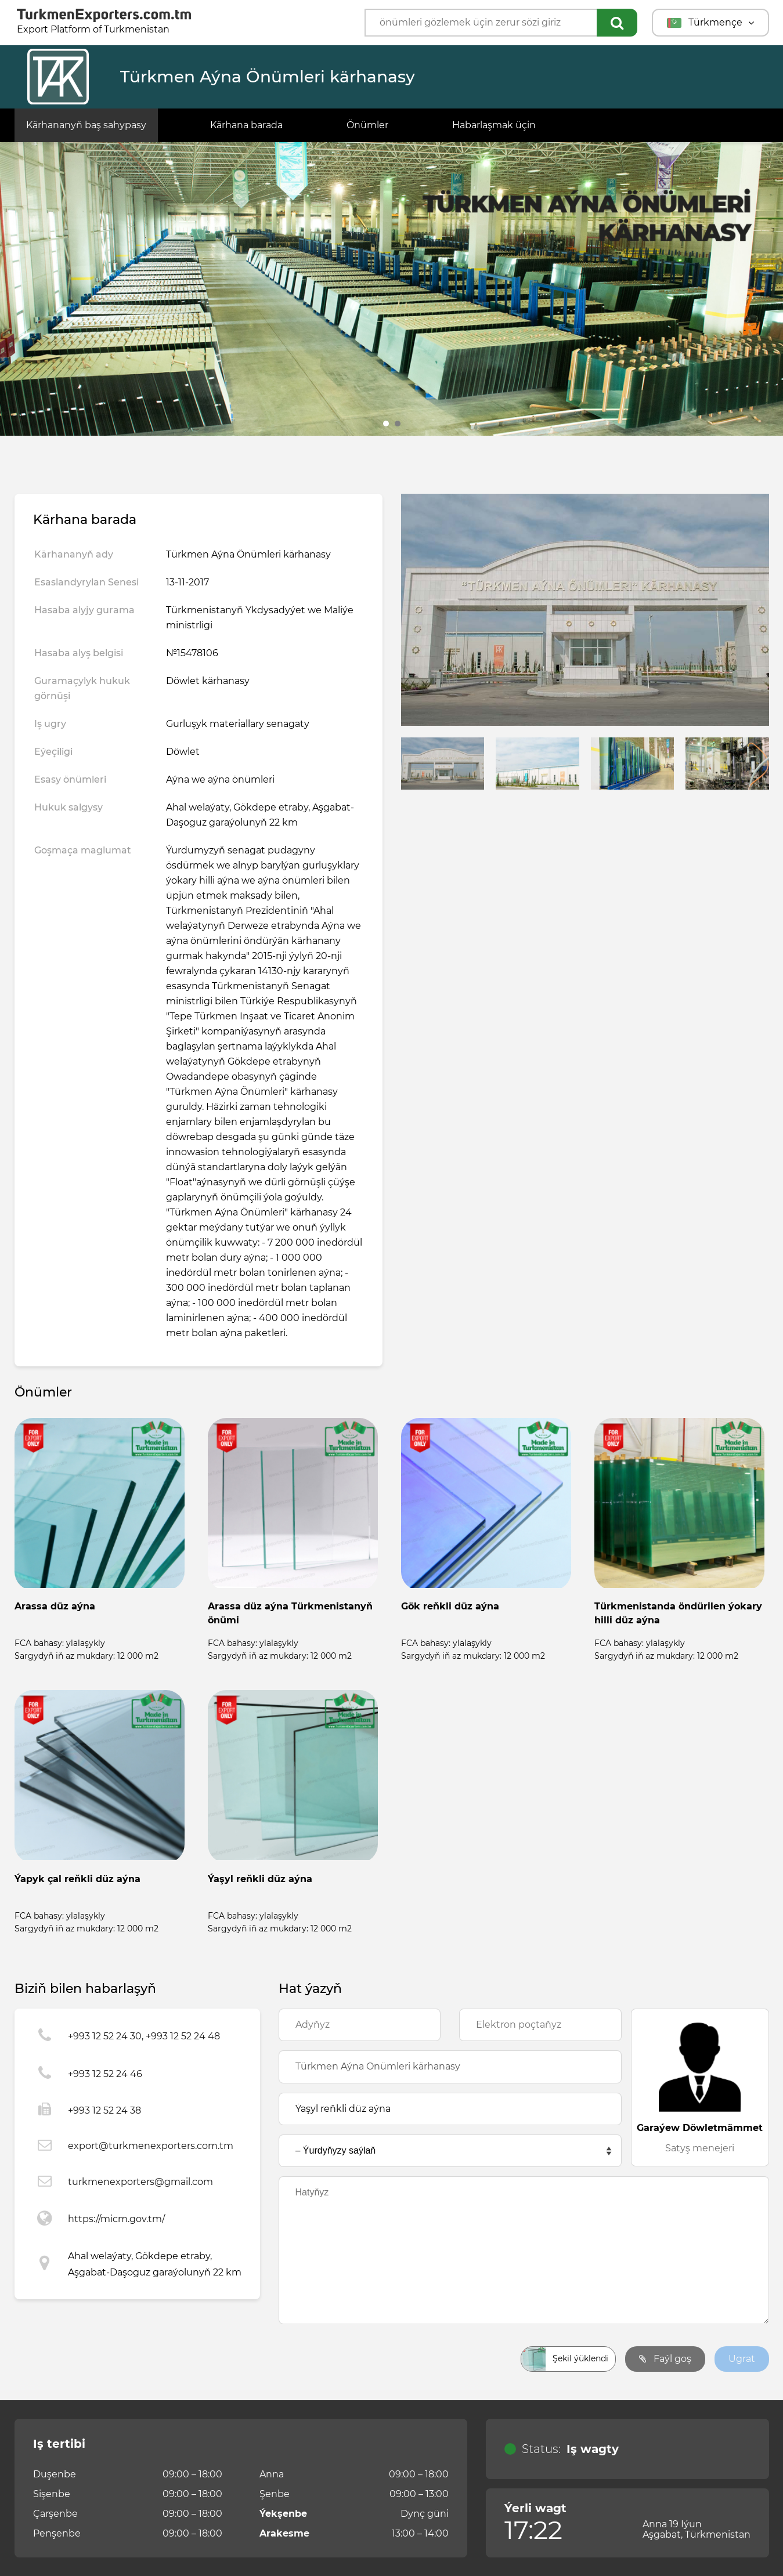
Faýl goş (665, 2358)
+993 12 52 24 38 (104, 2110)
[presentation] (367, 2359)
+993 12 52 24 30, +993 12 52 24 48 (144, 2036)
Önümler (367, 125)
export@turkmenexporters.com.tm (150, 2145)
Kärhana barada (246, 125)
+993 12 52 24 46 (105, 2073)
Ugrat (741, 2358)
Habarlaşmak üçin (494, 125)
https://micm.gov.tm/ (116, 2218)
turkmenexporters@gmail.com (140, 2181)
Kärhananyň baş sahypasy (86, 125)
